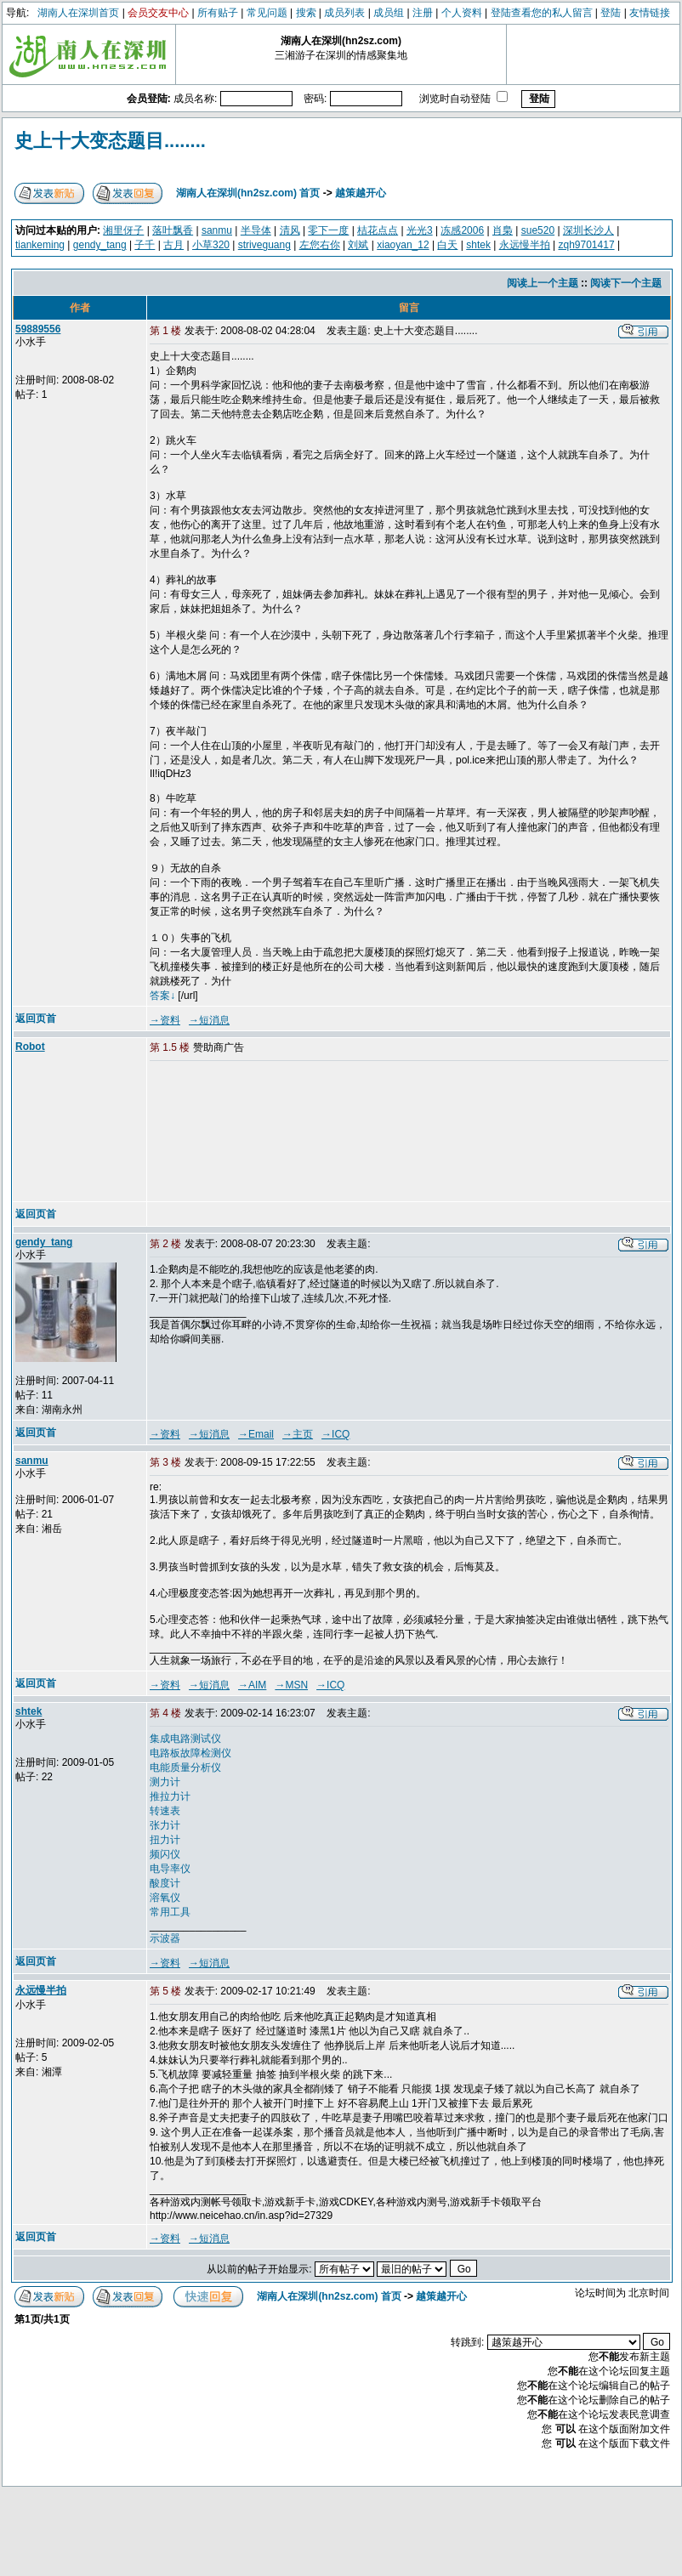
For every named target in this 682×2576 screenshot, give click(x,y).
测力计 (165, 1782)
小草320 (211, 245)
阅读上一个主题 (542, 283)
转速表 (165, 1811)
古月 (173, 245)
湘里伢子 (123, 230)
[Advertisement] (235, 1132)
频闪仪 (165, 1854)
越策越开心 (360, 193)
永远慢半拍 (524, 245)
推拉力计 (170, 1796)
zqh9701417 (586, 245)
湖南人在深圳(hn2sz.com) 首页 (248, 193)
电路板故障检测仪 (190, 1753)
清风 (290, 230)
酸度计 (165, 1883)
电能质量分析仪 (185, 1767)
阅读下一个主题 (626, 283)
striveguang (264, 245)
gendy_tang (100, 245)
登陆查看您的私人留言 (542, 13)
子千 (144, 245)
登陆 (610, 13)
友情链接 (649, 13)
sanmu (217, 230)
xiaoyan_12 (403, 245)
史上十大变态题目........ (110, 140)
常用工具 (170, 1912)
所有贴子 (217, 13)
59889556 (37, 329)
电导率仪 (170, 1869)
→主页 (297, 1434)
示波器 (165, 1938)
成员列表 (344, 13)
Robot (30, 1047)
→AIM (252, 1685)
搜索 (306, 13)
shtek (478, 245)
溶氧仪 (165, 1898)
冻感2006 (462, 230)
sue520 (537, 230)
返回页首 (35, 1018)
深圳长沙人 (588, 230)
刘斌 (358, 245)
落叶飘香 (172, 230)
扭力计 (165, 1840)
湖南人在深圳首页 (78, 13)
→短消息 (209, 1020)
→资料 (165, 1020)
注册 (422, 13)
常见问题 (267, 13)
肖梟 (502, 230)
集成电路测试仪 (185, 1739)
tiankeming (40, 245)
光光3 (419, 230)
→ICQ (335, 1434)
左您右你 (319, 245)
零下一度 (328, 230)
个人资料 (461, 13)
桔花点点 (377, 230)
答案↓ (162, 995)
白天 (447, 245)
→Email (256, 1434)
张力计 (165, 1825)
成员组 (388, 13)
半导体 (256, 230)
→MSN (291, 1685)
